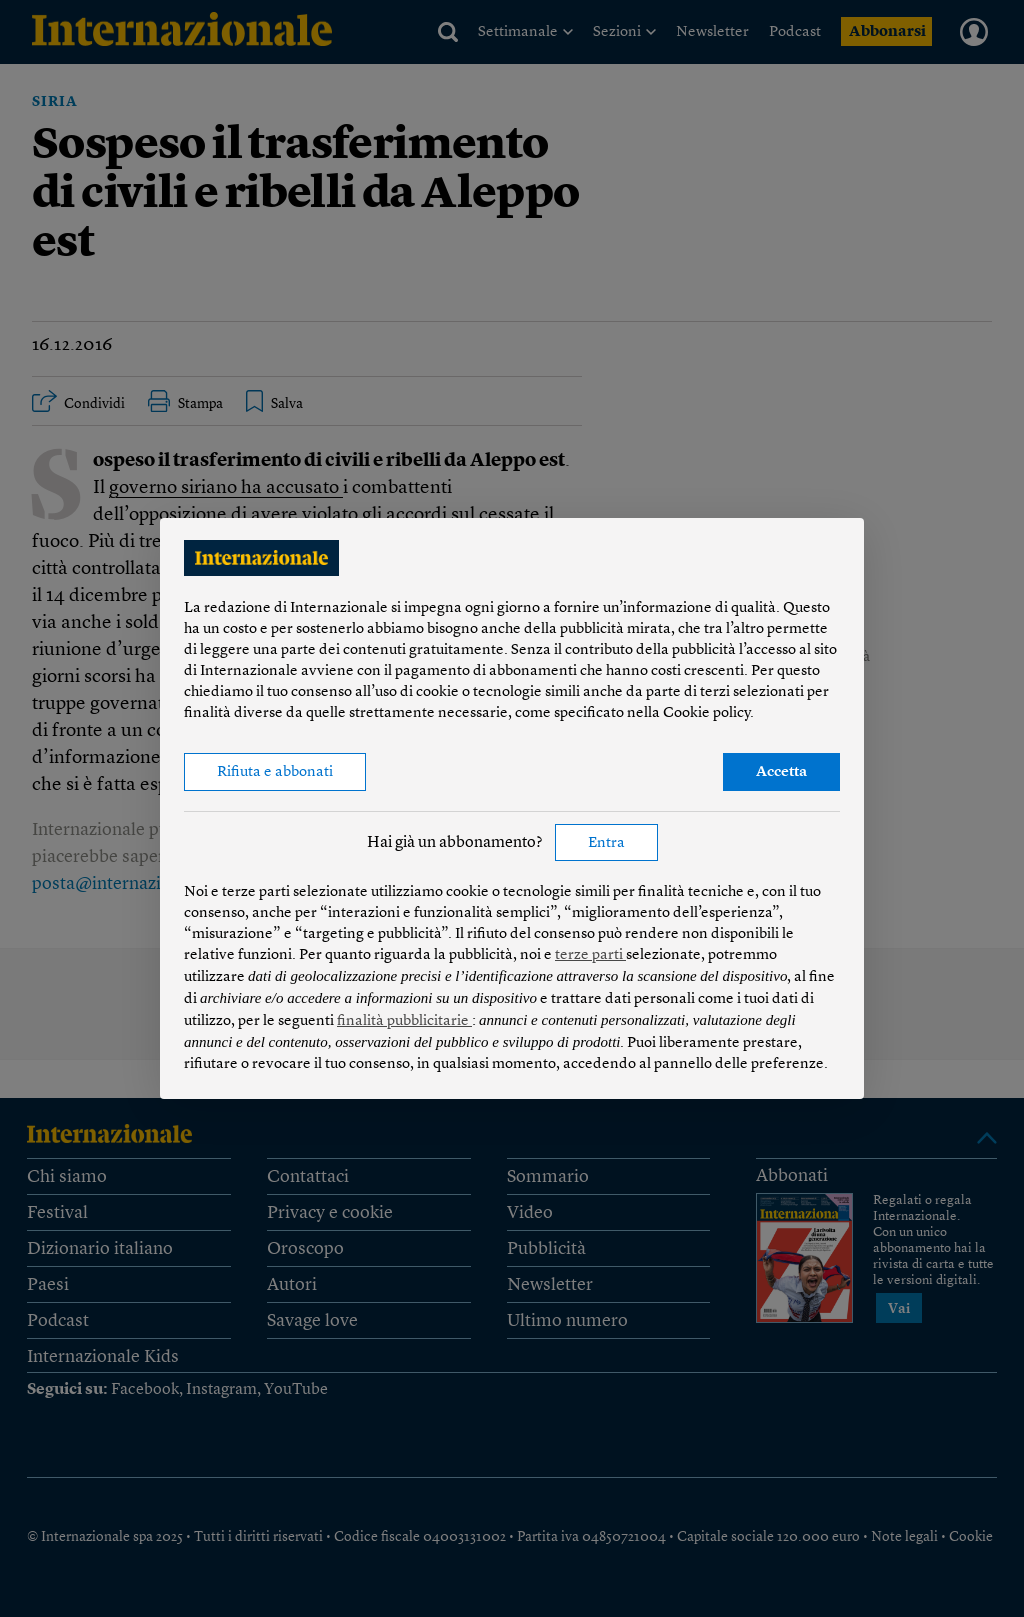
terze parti (590, 955)
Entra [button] (606, 843)
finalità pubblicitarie (404, 1021)
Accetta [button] (781, 772)
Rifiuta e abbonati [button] (275, 772)
